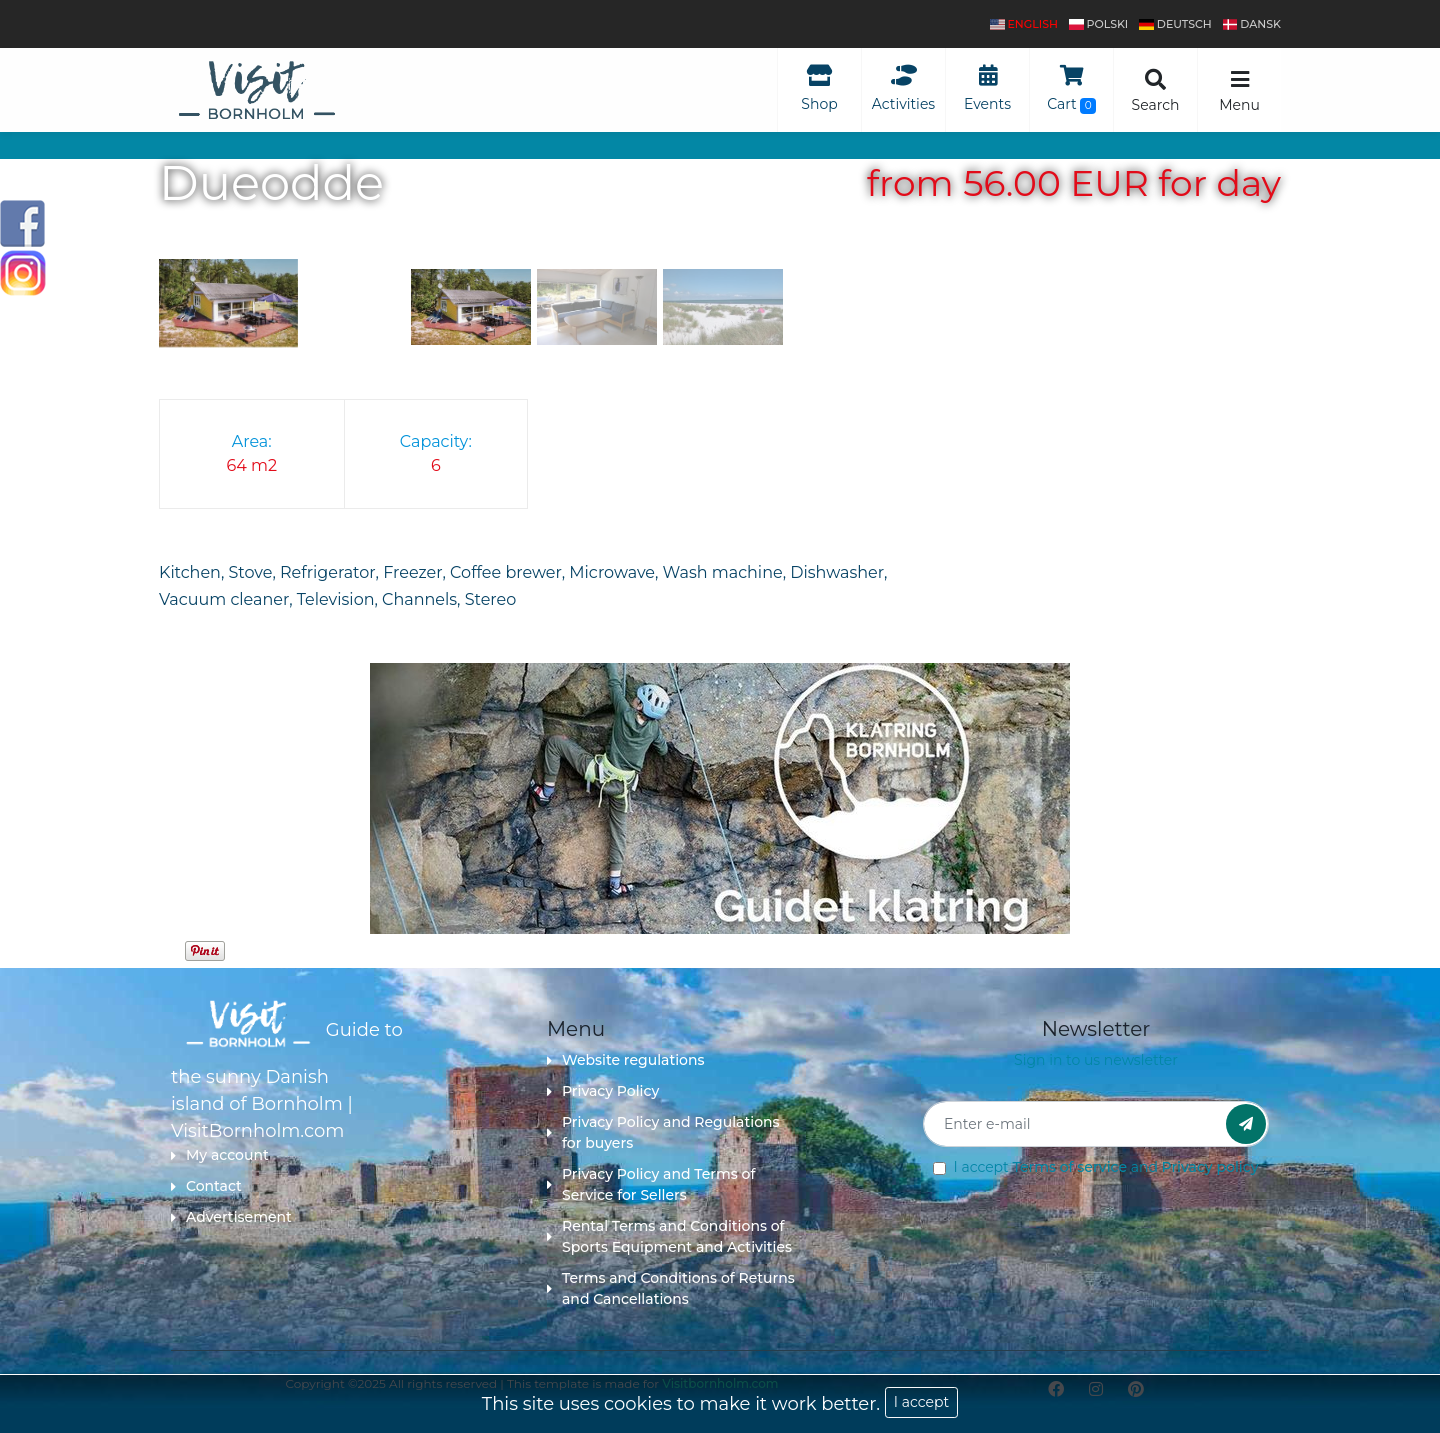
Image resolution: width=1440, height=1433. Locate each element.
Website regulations (626, 1060)
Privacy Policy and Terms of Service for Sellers (651, 1184)
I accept (921, 1402)
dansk (1252, 24)
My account (220, 1155)
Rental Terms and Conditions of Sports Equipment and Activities (669, 1236)
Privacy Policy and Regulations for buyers (663, 1132)
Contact (206, 1186)
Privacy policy (1210, 1167)
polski (1098, 24)
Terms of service (1069, 1167)
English (1024, 24)
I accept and (1105, 1167)
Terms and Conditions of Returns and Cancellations (671, 1288)
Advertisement (231, 1217)
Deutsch (1175, 24)
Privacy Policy (603, 1091)
